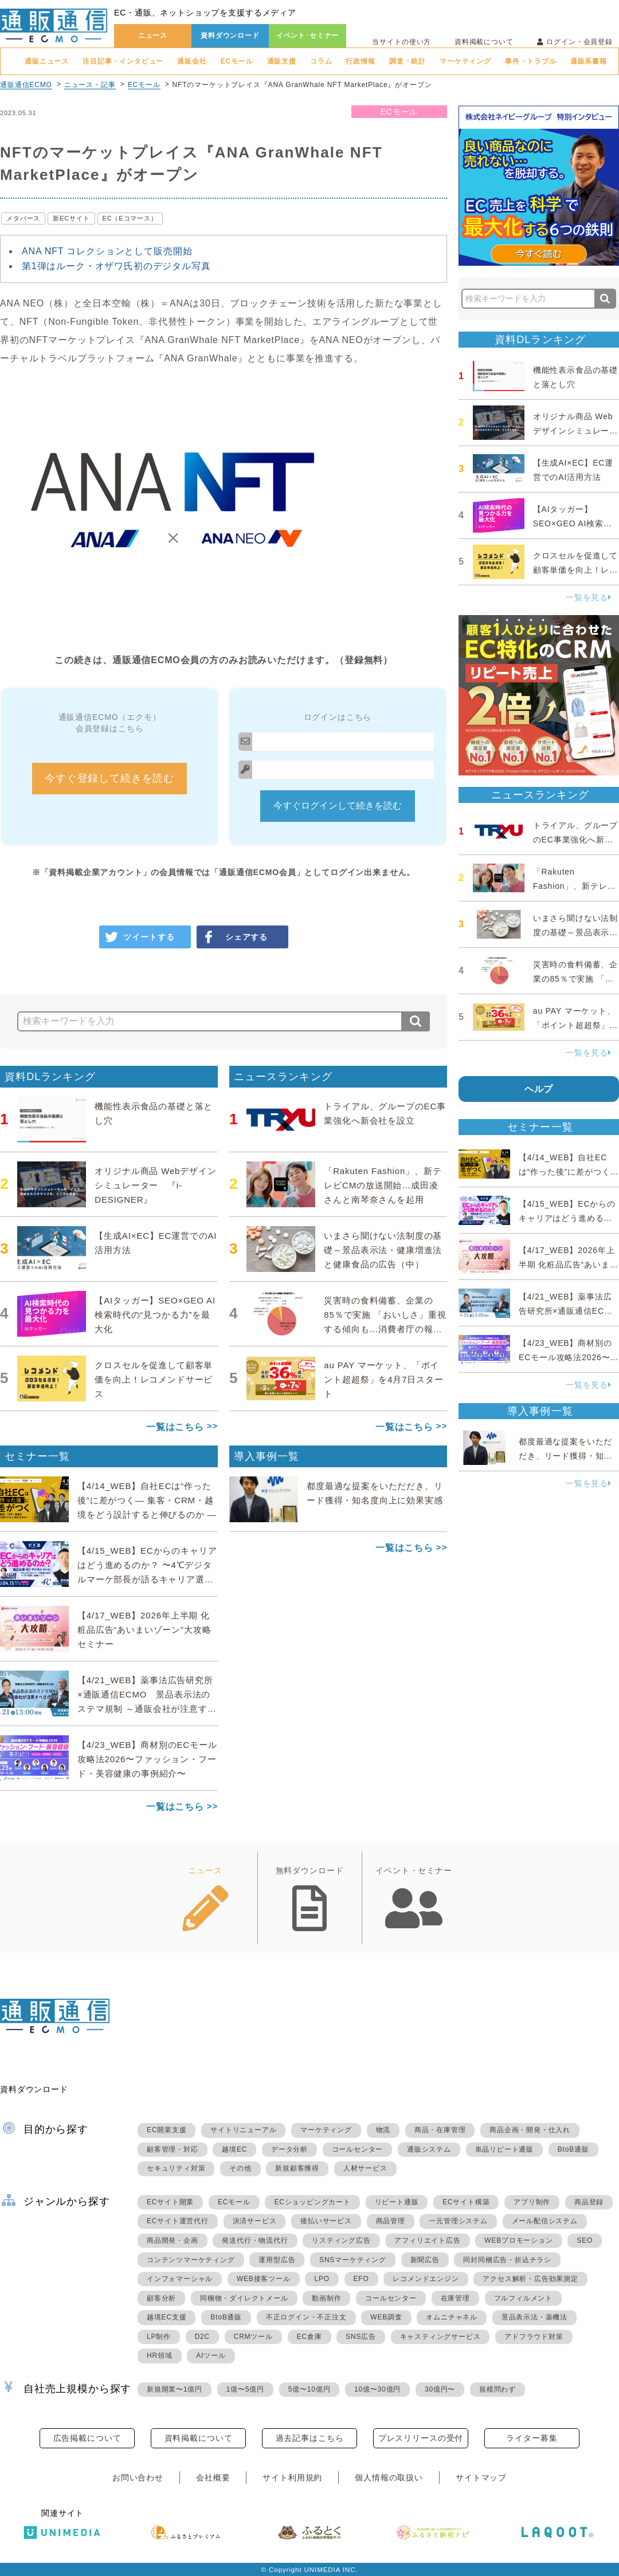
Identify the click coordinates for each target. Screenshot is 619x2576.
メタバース (23, 218)
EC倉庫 (309, 2337)
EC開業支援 (166, 2130)
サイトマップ (481, 2477)
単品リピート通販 (504, 2149)
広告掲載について (87, 2438)
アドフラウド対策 (533, 2337)
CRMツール (253, 2337)
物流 (383, 2130)
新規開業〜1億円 (174, 2389)
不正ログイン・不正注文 (306, 2317)
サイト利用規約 (292, 2477)
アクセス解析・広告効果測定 (530, 2279)
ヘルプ (539, 1089)
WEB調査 (386, 2317)
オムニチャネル (451, 2317)
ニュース (152, 35)
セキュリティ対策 (176, 2168)
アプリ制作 (532, 2202)
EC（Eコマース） (130, 218)
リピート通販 (397, 2202)
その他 (240, 2168)
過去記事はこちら (310, 2438)
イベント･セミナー (307, 35)
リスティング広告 (341, 2240)
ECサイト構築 (465, 2202)
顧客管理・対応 (172, 2149)
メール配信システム (545, 2221)
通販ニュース (47, 61)
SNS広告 (361, 2337)
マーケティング (465, 61)
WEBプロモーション (518, 2240)
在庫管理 (455, 2298)
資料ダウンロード (230, 35)
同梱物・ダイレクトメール (244, 2298)
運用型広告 (276, 2260)
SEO (585, 2240)
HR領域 (160, 2356)
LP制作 (159, 2337)
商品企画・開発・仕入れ (529, 2130)
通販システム (429, 2149)
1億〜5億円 (245, 2389)
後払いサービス (326, 2221)
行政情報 (360, 61)
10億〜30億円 (377, 2389)
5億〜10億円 (309, 2389)
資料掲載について (484, 41)
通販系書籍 (588, 61)
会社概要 (213, 2477)
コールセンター (357, 2149)
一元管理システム (458, 2221)
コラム (321, 61)
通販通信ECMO (26, 85)
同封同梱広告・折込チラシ (507, 2260)
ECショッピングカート (312, 2202)
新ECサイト (71, 218)
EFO (361, 2279)
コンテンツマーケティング (191, 2260)
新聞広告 (425, 2260)
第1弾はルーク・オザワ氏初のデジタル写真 (116, 266)
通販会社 (191, 61)
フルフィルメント (523, 2298)
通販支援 (281, 61)
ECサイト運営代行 (178, 2221)
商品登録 (589, 2202)
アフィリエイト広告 (427, 2240)
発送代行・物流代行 (255, 2240)
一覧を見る (589, 597)
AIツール (210, 2356)
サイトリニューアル (243, 2130)
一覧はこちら (175, 1427)
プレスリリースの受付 (420, 2438)
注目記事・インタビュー (123, 61)
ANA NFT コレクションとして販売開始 (107, 251)
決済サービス (255, 2221)
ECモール (237, 61)
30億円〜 (440, 2389)
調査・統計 (407, 61)
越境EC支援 (166, 2317)
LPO (321, 2279)
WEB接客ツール (264, 2279)
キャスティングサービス (440, 2337)
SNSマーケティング (352, 2260)
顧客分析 (161, 2298)
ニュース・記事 (90, 85)
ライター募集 (531, 2438)
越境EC (234, 2149)
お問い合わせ (137, 2477)
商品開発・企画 (172, 2240)
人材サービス (365, 2168)
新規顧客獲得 (297, 2168)
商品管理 (390, 2221)
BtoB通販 (573, 2149)
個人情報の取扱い (389, 2477)
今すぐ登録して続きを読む (109, 778)
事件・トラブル (531, 61)
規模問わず (497, 2389)
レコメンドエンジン (426, 2279)
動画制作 (326, 2298)
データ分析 (289, 2149)
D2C (202, 2337)
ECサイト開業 (170, 2202)
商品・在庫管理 (440, 2130)
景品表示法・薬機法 (534, 2317)
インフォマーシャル (180, 2279)
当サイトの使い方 (401, 41)
